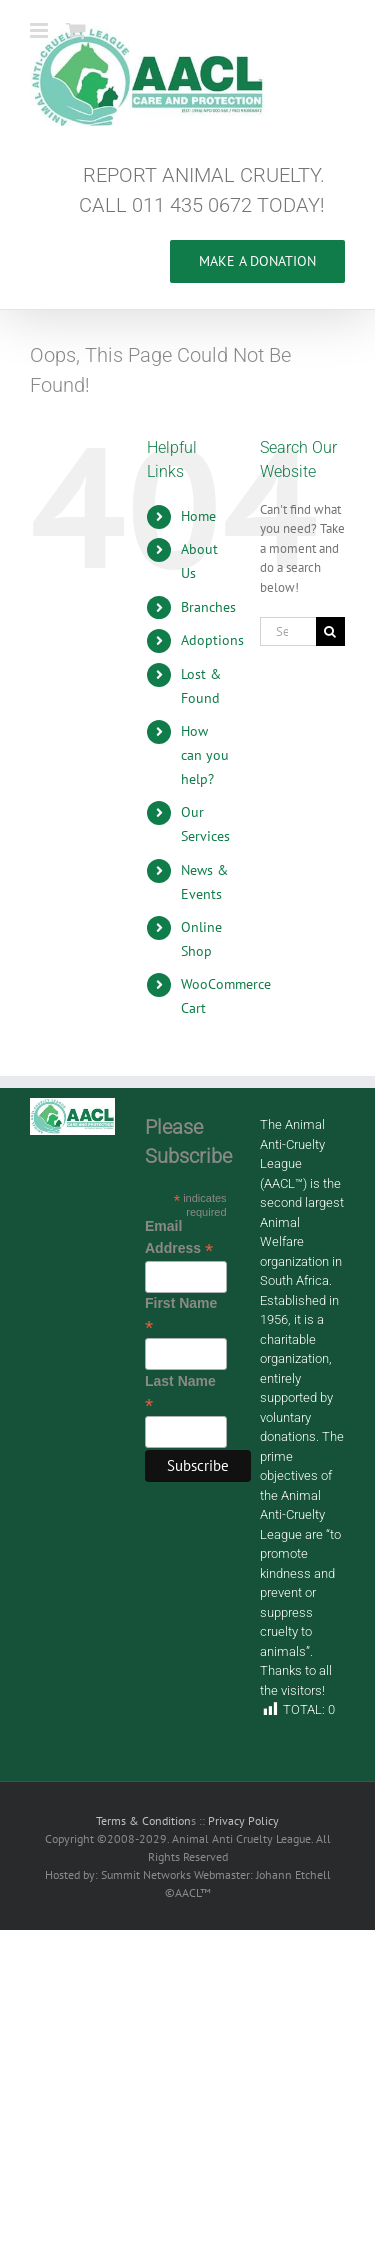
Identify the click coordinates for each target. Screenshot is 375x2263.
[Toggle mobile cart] (76, 30)
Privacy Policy (243, 1820)
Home (198, 516)
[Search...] (288, 631)
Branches (208, 607)
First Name (181, 1315)
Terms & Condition (143, 1820)
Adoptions (212, 640)
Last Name (180, 1393)
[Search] (330, 631)
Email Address (179, 1238)
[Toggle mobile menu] (40, 30)
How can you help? (205, 755)
